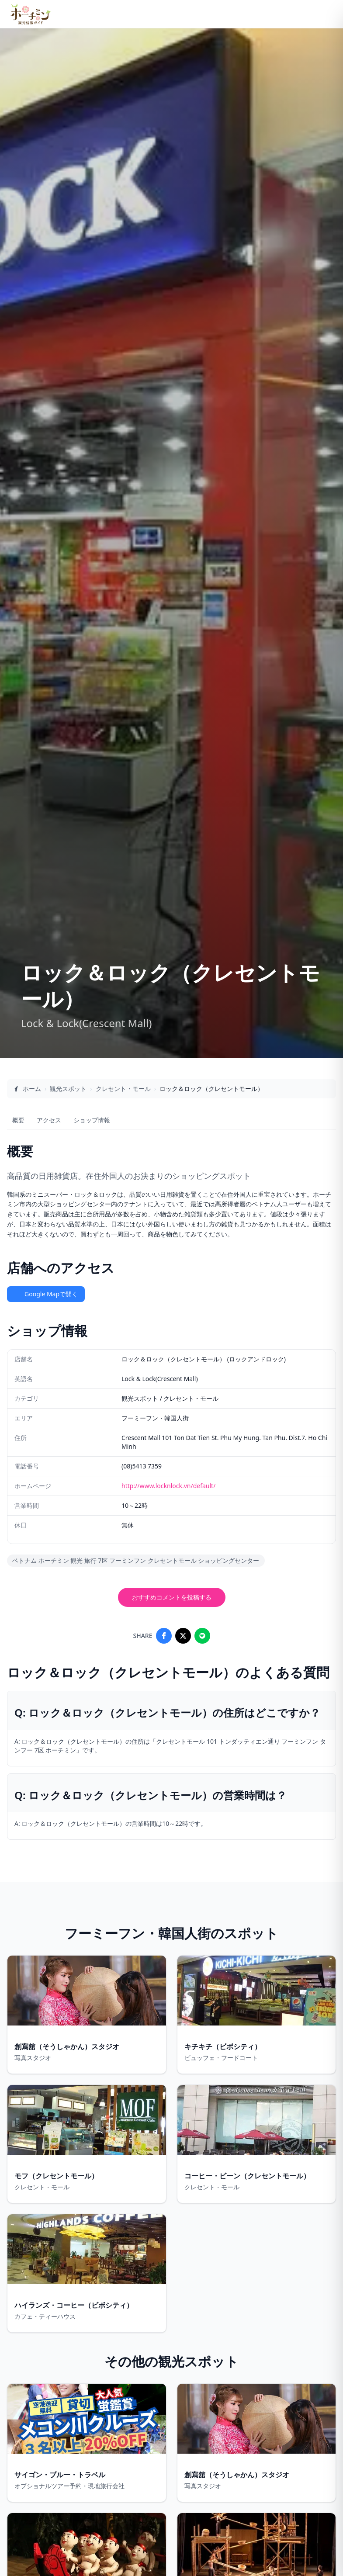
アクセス (49, 1120)
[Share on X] (183, 1636)
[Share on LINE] (202, 1636)
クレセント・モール (123, 1088)
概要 (18, 1120)
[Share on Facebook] (164, 1636)
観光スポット (68, 1088)
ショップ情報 (91, 1120)
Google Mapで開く (46, 1294)
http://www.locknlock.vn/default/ (168, 1486)
